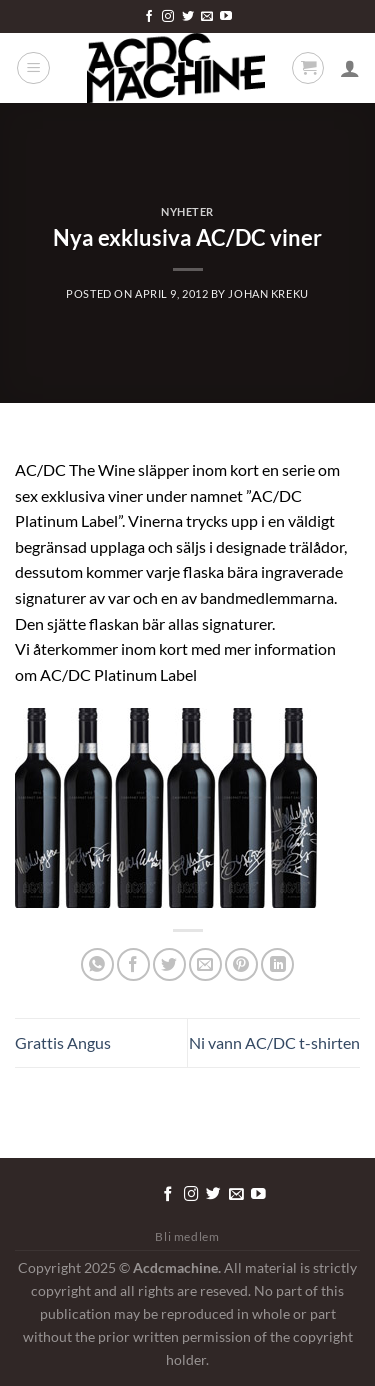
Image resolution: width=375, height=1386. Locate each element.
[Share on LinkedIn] (277, 964)
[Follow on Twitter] (188, 17)
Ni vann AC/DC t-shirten (274, 1042)
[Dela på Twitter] (169, 964)
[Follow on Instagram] (168, 17)
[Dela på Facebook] (133, 964)
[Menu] (33, 68)
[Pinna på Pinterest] (241, 964)
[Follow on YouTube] (226, 17)
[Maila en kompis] (205, 964)
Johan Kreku (268, 293)
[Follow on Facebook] (149, 17)
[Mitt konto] (350, 68)
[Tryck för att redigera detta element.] (120, 1191)
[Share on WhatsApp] (97, 964)
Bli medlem (187, 1236)
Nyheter (187, 211)
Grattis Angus (63, 1042)
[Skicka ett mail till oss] (207, 17)
